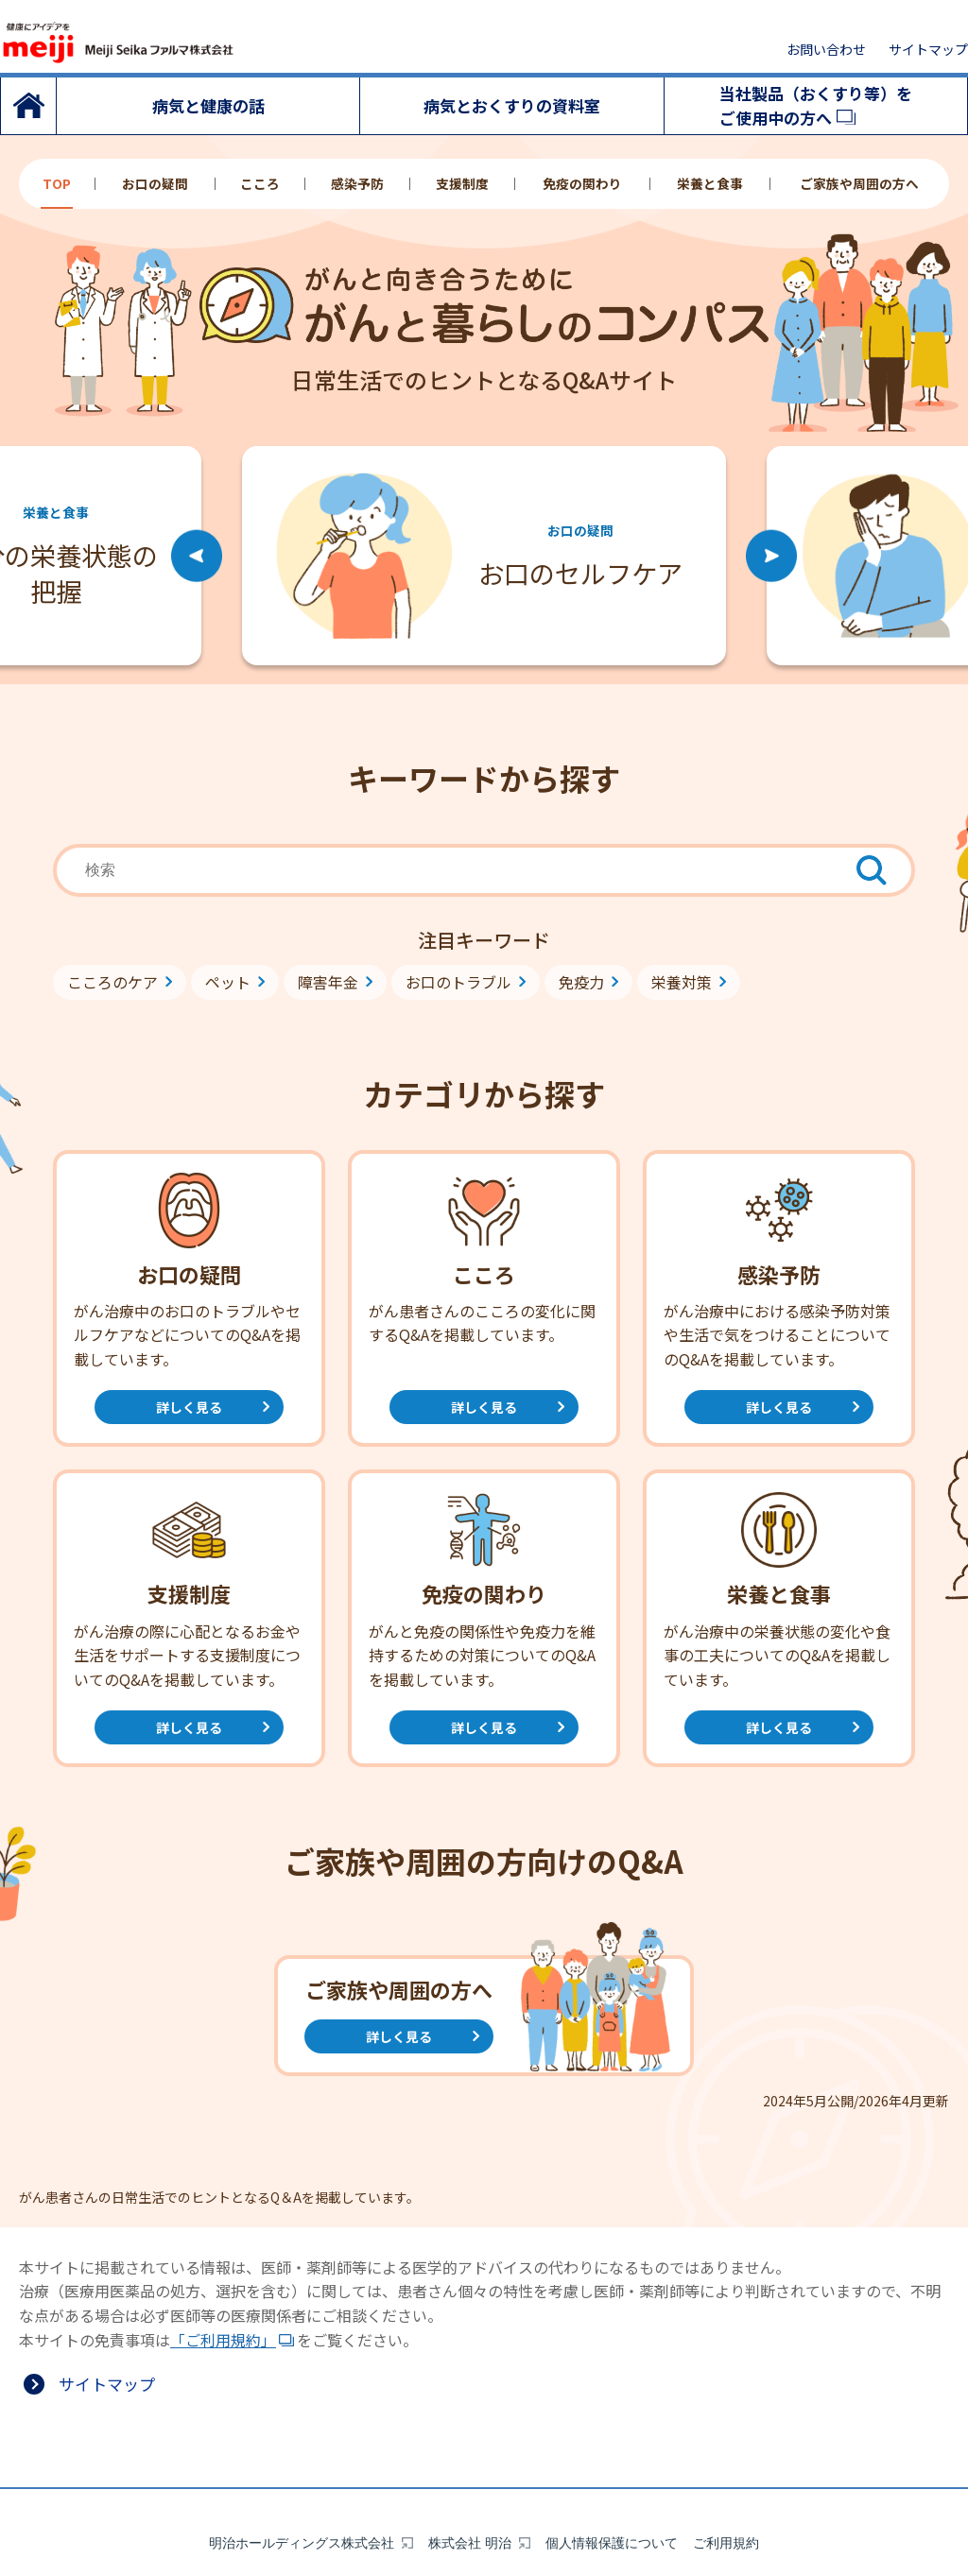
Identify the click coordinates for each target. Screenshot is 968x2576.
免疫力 (581, 981)
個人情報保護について (611, 2481)
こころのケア (112, 981)
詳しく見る (189, 1407)
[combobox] (484, 870)
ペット (228, 981)
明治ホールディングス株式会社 (301, 2481)
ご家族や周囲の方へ (859, 184)
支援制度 (462, 184)
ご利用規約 (726, 2481)
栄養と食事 (710, 184)
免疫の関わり (582, 184)
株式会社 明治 (469, 2481)
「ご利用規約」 (223, 2339)
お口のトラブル (458, 981)
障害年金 (328, 981)
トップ (28, 105)
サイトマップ (928, 49)
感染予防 (357, 184)
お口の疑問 (155, 184)
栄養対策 (681, 981)
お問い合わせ (826, 49)
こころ (260, 184)
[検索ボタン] (871, 870)
